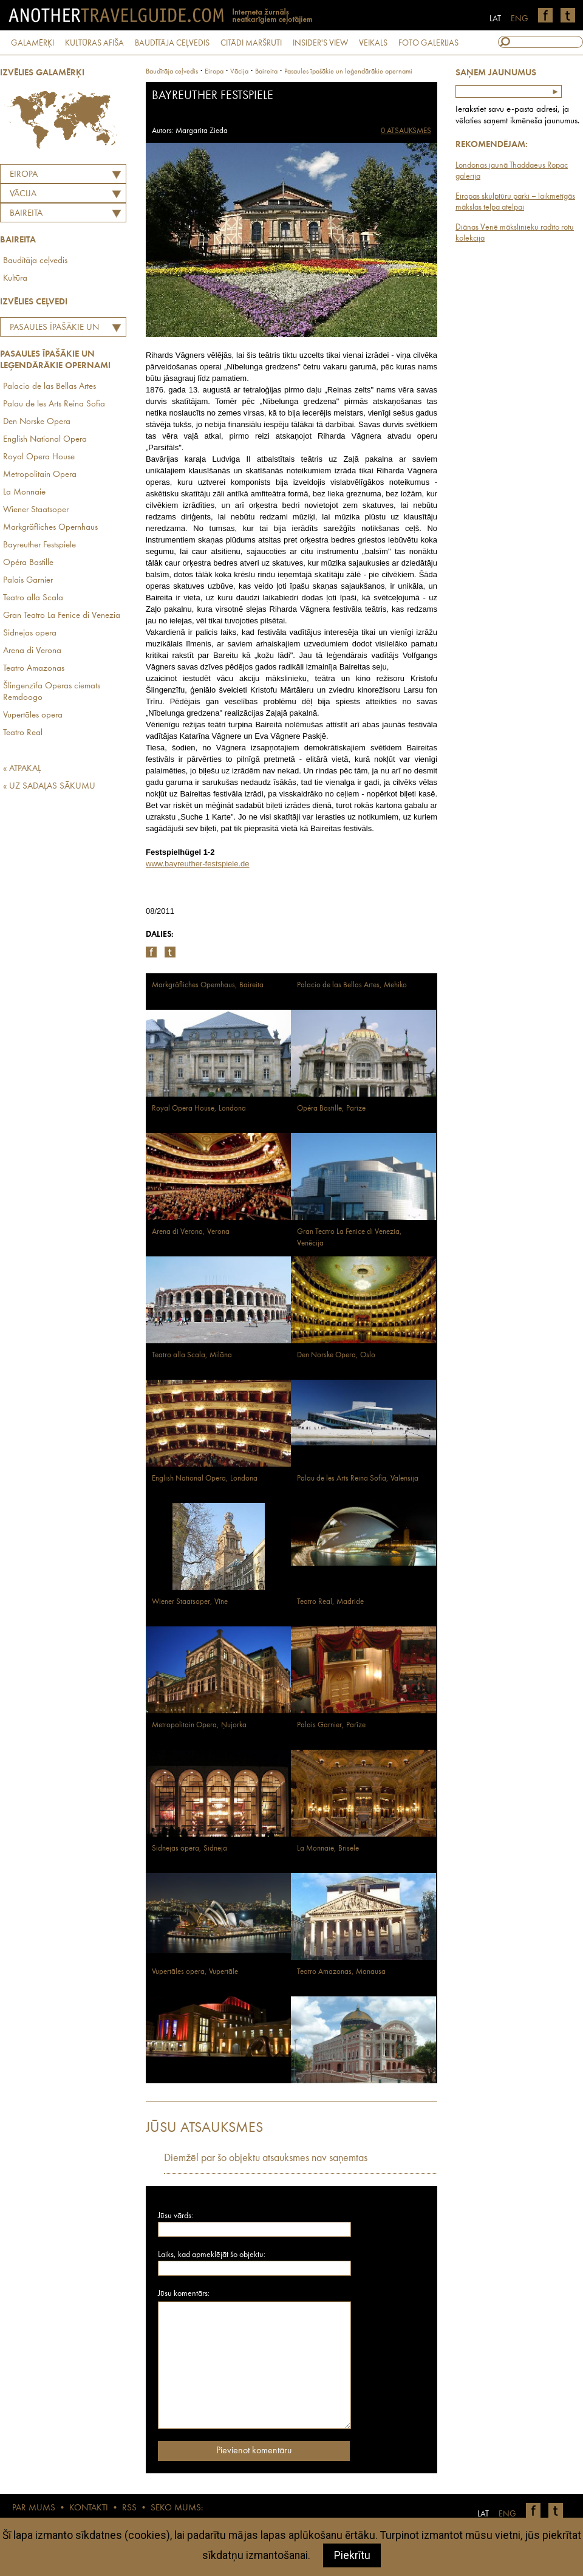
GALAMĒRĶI (32, 43)
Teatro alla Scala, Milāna (192, 1355)
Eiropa (24, 174)
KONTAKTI (88, 2508)
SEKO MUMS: (177, 2508)
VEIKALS (373, 43)
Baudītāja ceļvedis (35, 260)
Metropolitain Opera (40, 474)
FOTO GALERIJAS (428, 43)
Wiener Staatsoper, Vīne (190, 1602)
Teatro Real (23, 733)
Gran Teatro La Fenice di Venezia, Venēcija (349, 1237)
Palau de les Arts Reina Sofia (54, 404)
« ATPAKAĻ (22, 768)
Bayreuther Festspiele (39, 545)
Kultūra (15, 278)
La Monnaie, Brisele (328, 1848)
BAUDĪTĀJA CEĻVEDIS (172, 43)
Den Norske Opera (36, 421)
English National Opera (45, 439)
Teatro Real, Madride (330, 1602)
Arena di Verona (32, 651)
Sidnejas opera (29, 633)
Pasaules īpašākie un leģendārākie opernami (51, 329)
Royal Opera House (39, 457)
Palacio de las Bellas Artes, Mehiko (352, 985)
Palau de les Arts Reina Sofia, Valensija (357, 1478)
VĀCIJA (23, 194)
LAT (495, 19)
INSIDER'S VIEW (320, 43)
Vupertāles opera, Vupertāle (195, 1972)
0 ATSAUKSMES (406, 131)
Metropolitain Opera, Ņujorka (199, 1725)
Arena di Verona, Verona (191, 1232)
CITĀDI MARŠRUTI (251, 43)
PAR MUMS (33, 2508)
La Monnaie (24, 492)
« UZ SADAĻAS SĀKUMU (49, 786)
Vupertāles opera (33, 715)
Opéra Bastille (28, 562)
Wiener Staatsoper (36, 510)
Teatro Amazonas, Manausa (341, 1972)
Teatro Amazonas (33, 668)
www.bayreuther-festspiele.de (198, 863)
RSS (129, 2508)
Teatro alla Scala (33, 598)
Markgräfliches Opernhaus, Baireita (208, 985)
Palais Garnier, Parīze (331, 1725)
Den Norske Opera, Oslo (336, 1355)
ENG (519, 19)
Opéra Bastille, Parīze (331, 1108)
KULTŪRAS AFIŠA (94, 43)
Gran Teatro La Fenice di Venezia (61, 615)
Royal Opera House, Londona (199, 1108)
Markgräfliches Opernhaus (50, 527)
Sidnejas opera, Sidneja (189, 1848)
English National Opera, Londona (204, 1478)
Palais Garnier (28, 580)
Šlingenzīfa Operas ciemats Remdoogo (51, 692)
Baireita (26, 213)
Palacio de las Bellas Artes (49, 386)
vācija (239, 71)
